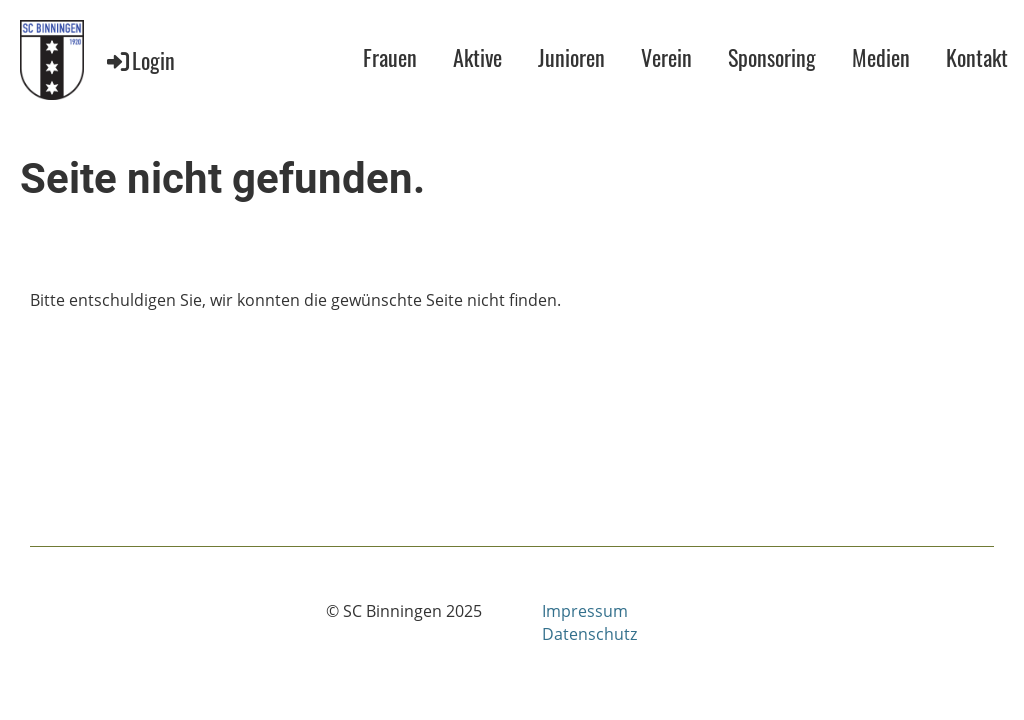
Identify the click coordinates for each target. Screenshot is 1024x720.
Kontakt (977, 57)
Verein (666, 57)
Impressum (585, 611)
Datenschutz (589, 634)
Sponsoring (772, 57)
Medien (881, 57)
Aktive (477, 57)
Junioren (571, 57)
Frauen (390, 57)
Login (139, 60)
